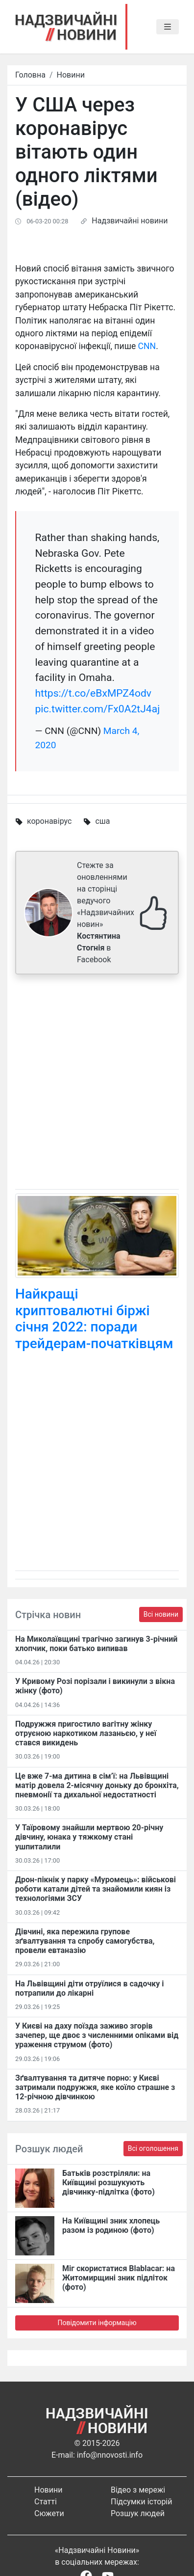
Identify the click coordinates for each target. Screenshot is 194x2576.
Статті (45, 2501)
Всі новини (161, 1614)
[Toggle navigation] (167, 27)
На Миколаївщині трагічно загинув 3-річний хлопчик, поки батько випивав (96, 1643)
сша (102, 821)
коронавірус (49, 821)
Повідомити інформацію (96, 2323)
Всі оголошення (153, 2148)
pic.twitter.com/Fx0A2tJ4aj (97, 709)
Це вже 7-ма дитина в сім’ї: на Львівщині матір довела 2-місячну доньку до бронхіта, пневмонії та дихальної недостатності (97, 1785)
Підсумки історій (141, 2501)
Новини (71, 75)
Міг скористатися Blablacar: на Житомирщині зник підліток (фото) (118, 2278)
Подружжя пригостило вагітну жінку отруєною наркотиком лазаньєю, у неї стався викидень (85, 1733)
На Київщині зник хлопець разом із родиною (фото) (111, 2225)
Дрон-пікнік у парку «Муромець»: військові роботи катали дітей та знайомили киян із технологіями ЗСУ (95, 1889)
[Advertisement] (97, 1083)
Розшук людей (138, 2513)
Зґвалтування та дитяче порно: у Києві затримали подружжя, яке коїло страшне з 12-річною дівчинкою (95, 2087)
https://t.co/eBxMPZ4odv (93, 693)
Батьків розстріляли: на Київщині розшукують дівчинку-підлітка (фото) (108, 2182)
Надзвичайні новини (130, 220)
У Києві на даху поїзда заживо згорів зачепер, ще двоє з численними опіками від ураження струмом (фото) (96, 2035)
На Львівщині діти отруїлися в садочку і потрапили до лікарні (89, 1988)
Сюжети (49, 2513)
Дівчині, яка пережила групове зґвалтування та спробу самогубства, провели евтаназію (84, 1941)
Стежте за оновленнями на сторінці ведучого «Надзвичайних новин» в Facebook (105, 912)
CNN (147, 346)
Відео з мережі (138, 2490)
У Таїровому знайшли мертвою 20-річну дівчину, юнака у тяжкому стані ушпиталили (89, 1837)
